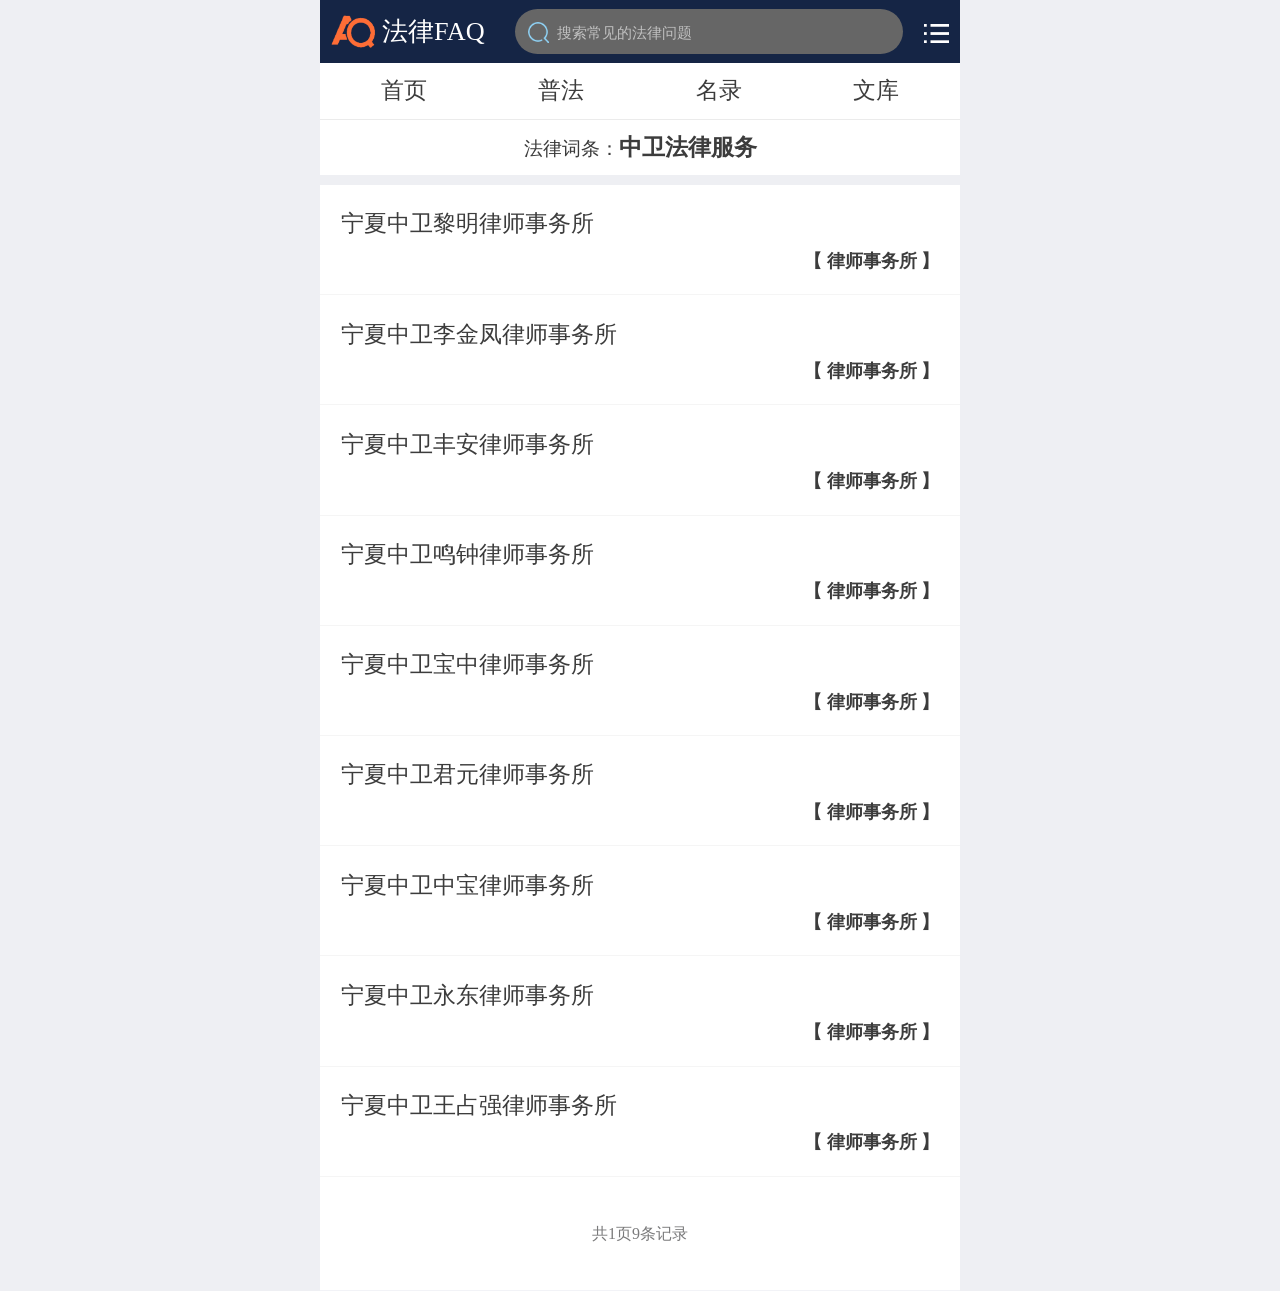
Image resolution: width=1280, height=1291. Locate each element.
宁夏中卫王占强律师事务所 (479, 1105)
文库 (876, 90)
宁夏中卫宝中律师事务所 (467, 664)
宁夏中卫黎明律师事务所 (467, 223)
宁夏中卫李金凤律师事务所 (479, 334)
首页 (404, 90)
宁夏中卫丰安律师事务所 (467, 444)
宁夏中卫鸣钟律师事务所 (467, 554)
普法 (561, 90)
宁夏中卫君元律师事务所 (467, 774)
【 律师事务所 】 (871, 261)
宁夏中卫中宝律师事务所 (467, 885)
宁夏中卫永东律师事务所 (467, 995)
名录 (719, 90)
